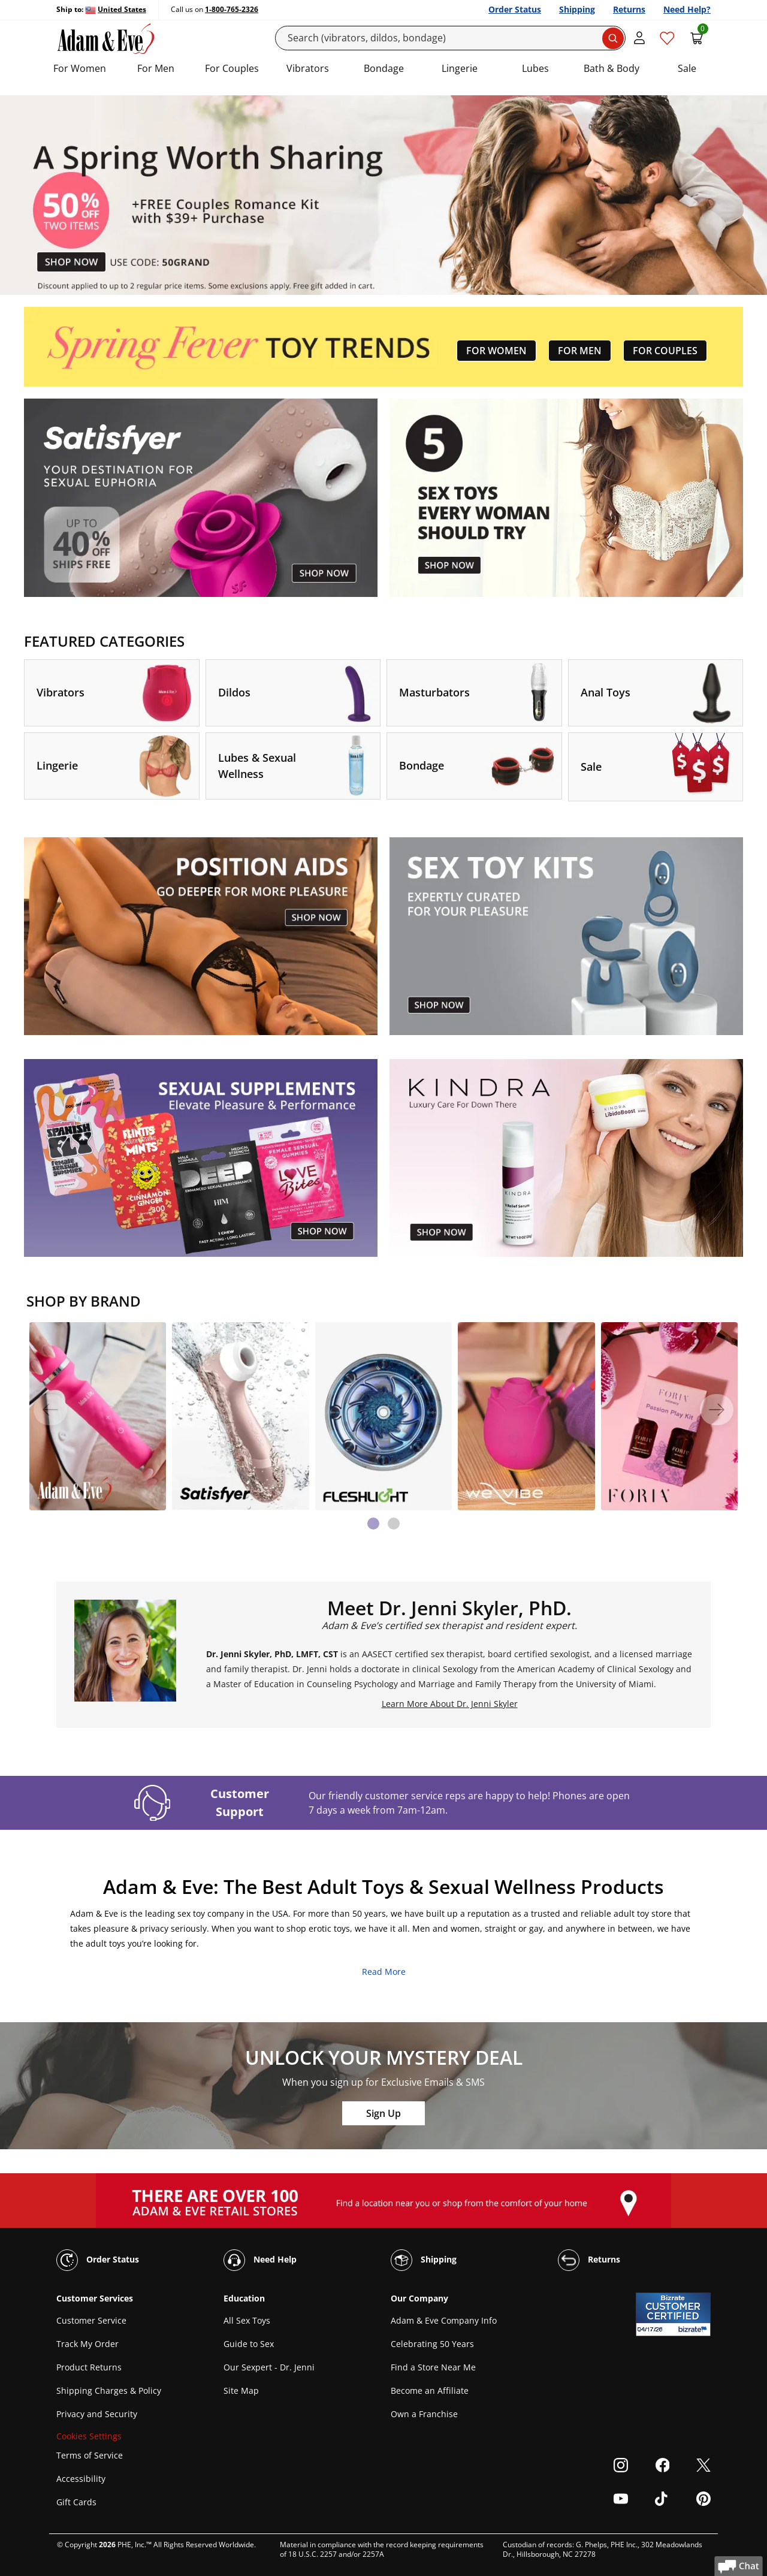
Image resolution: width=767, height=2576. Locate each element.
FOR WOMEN (496, 350)
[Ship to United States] (115, 10)
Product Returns (89, 2367)
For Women (79, 68)
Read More (384, 1971)
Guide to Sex (249, 2343)
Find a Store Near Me (433, 2367)
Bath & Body (611, 68)
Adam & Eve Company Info (444, 2320)
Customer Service (91, 2320)
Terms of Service (89, 2455)
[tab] (373, 1524)
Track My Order (87, 2343)
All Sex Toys (247, 2320)
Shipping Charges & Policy (108, 2390)
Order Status (514, 9)
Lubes (535, 68)
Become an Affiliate (430, 2390)
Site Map (241, 2390)
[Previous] (50, 1409)
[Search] (450, 38)
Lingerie (460, 68)
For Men (155, 68)
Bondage (384, 68)
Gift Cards (76, 2502)
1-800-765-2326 (231, 9)
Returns (629, 9)
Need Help (260, 2260)
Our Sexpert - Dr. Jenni (269, 2367)
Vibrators (307, 68)
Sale (687, 68)
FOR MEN (580, 350)
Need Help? (687, 9)
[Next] (716, 1409)
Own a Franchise (424, 2414)
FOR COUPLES (665, 350)
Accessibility (80, 2478)
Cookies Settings (89, 2436)
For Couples (232, 68)
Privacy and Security (96, 2414)
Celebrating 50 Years (432, 2343)
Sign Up (383, 2113)
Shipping (577, 9)
